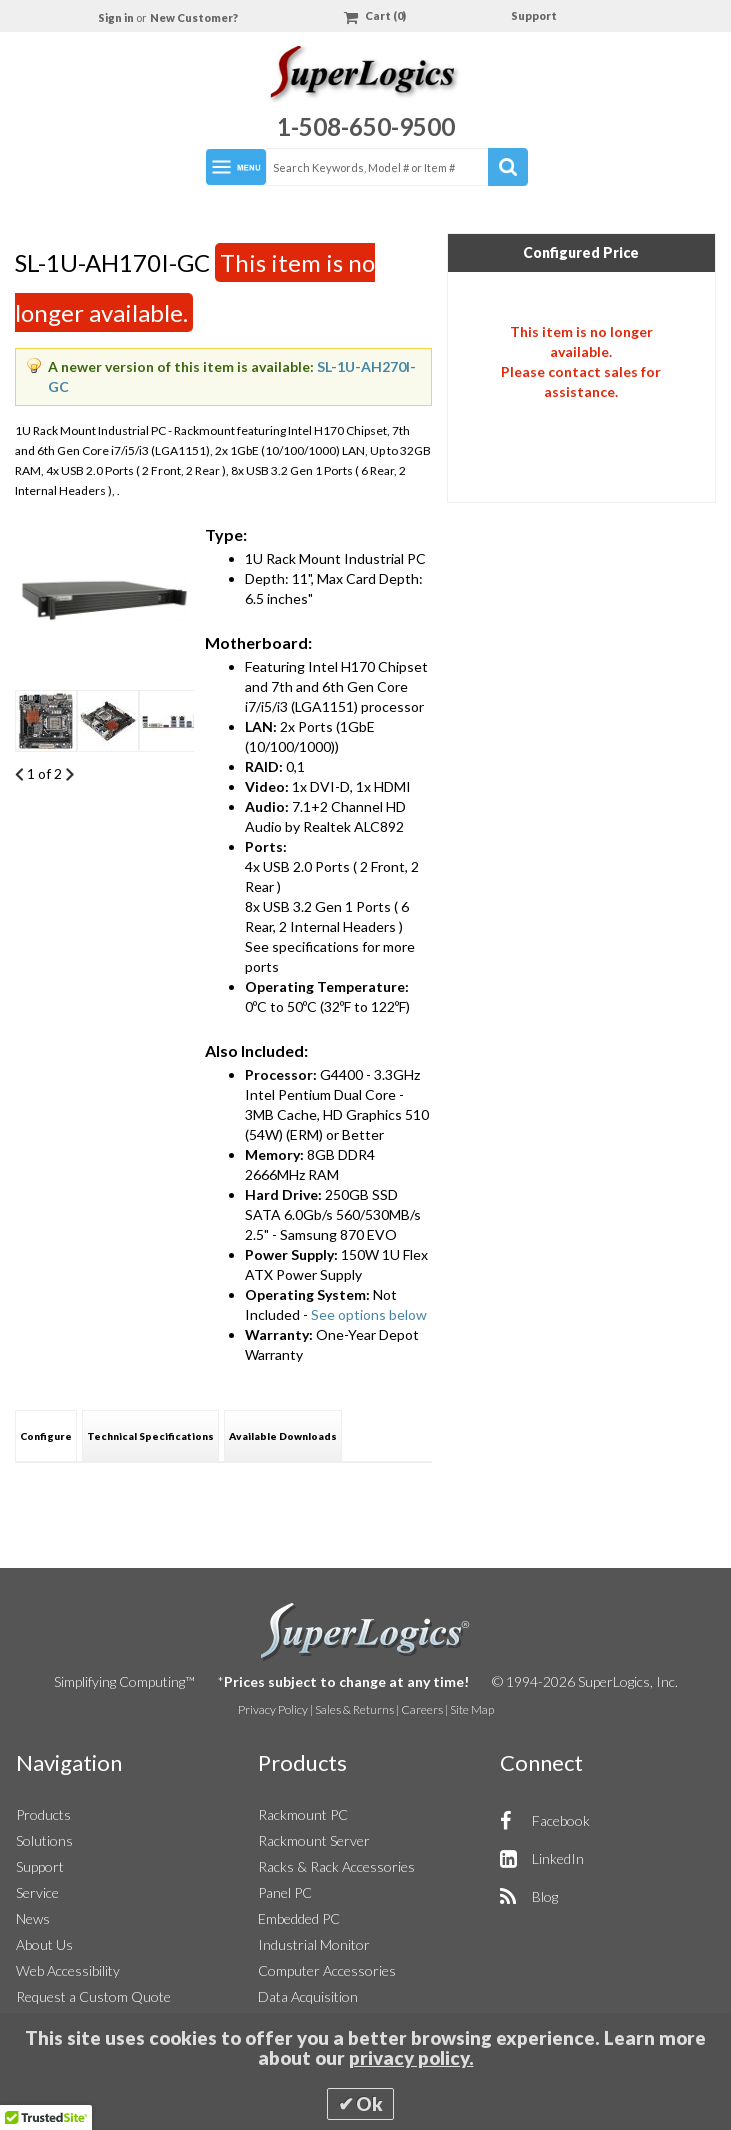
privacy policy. (411, 2058)
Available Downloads (283, 1436)
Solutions (44, 1840)
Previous (19, 774)
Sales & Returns (354, 1709)
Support (534, 15)
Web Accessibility (68, 1970)
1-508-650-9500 (366, 126)
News (33, 1918)
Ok (369, 2104)
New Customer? (194, 17)
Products (43, 1814)
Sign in (117, 17)
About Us (44, 1944)
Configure (46, 1436)
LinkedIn (558, 1858)
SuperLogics (365, 1632)
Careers (422, 1709)
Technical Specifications (150, 1436)
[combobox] (396, 167)
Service (37, 1892)
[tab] (46, 1435)
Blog (545, 1896)
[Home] (365, 76)
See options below (369, 1314)
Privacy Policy (273, 1709)
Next (69, 774)
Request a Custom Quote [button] (93, 1996)
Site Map (472, 1709)
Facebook (561, 1820)
